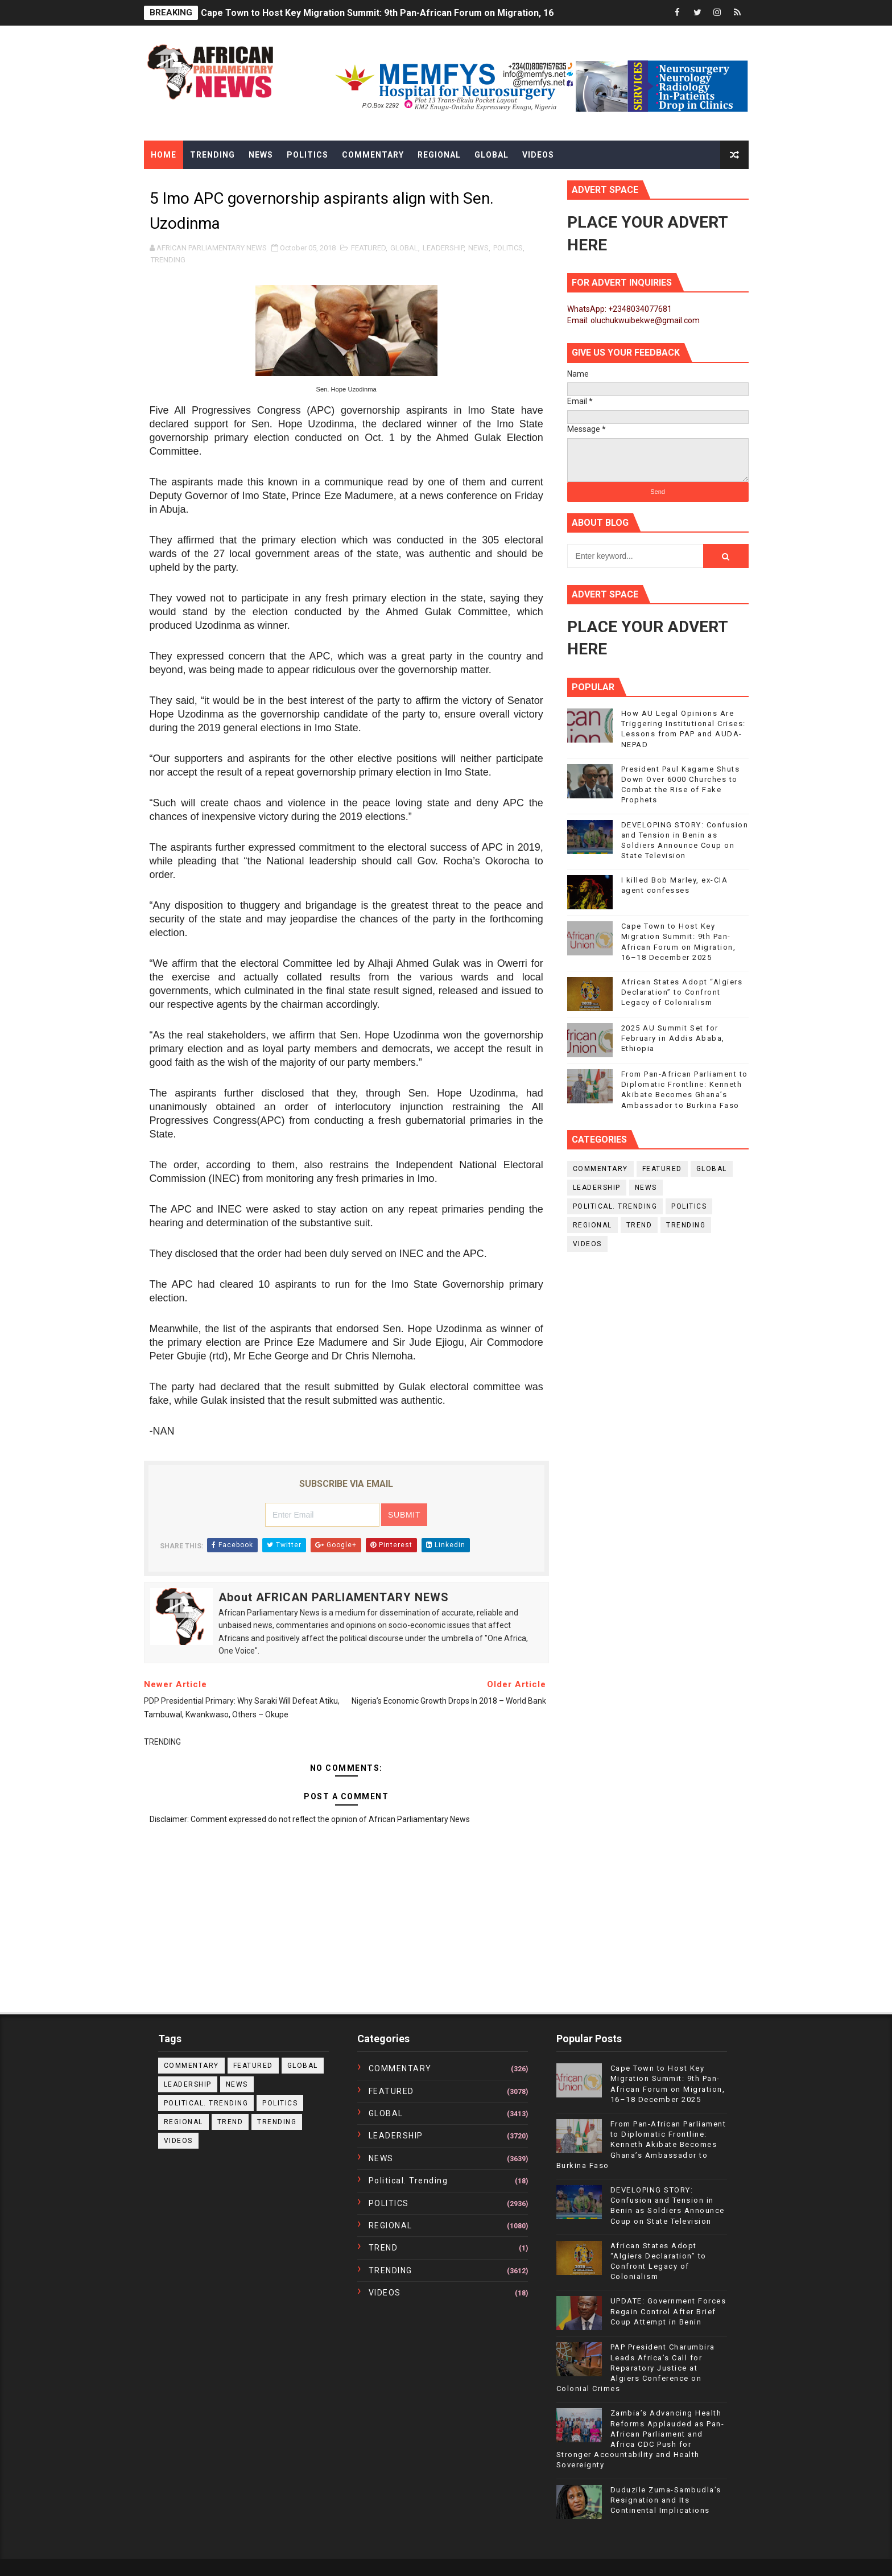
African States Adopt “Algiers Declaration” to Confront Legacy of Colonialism (682, 992)
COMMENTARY (600, 1169)
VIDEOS (587, 1244)
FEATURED (368, 248)
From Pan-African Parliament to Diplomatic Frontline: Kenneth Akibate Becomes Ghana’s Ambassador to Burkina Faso (641, 2145)
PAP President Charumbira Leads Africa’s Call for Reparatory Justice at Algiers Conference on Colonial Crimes (635, 2368)
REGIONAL (592, 1225)
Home (163, 154)
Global (491, 154)
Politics (307, 154)
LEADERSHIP (443, 248)
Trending (212, 154)
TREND (639, 1225)
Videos (538, 154)
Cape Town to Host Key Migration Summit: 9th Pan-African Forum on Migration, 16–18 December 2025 (420, 12)
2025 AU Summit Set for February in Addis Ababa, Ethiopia (673, 1038)
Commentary (373, 154)
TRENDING (168, 259)
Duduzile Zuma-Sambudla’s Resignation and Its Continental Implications (665, 2500)
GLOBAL (404, 248)
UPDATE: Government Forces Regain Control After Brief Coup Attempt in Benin (668, 2311)
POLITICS (508, 248)
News (261, 154)
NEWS (478, 248)
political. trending (615, 1206)
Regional (439, 154)
